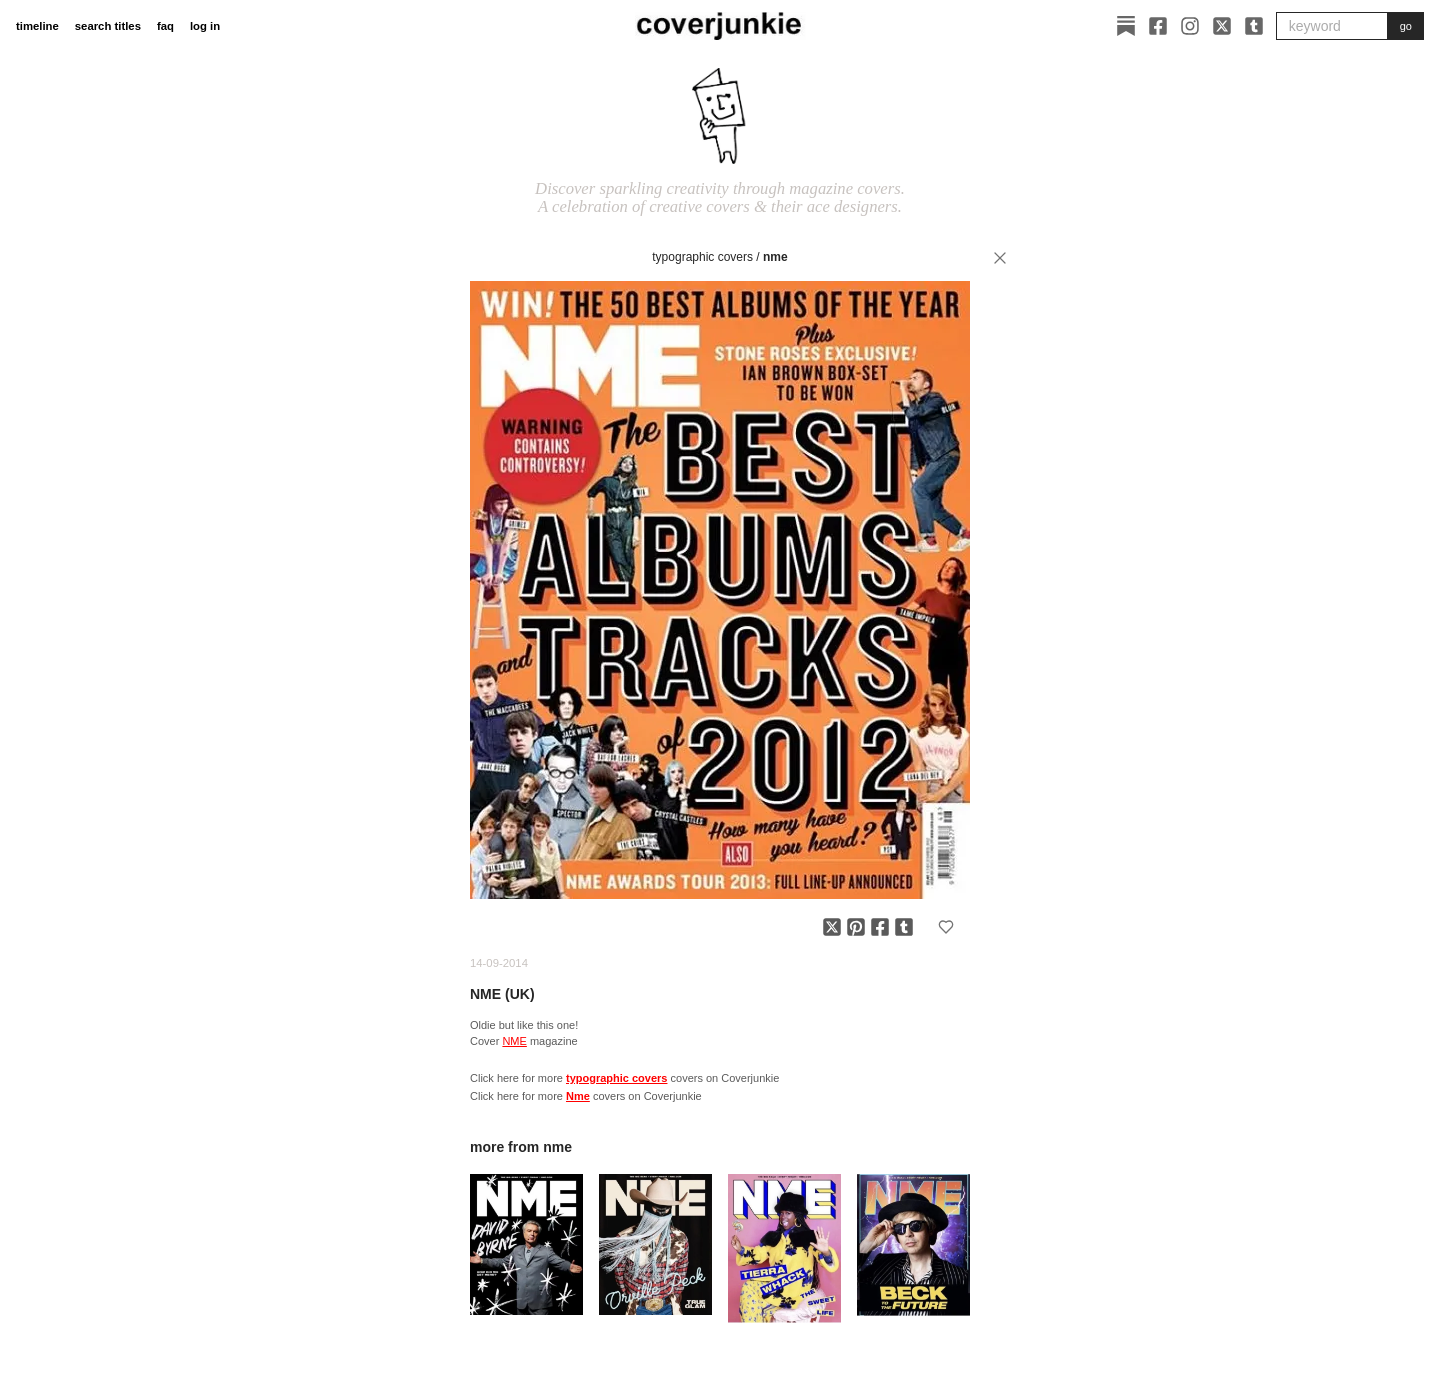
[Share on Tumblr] (904, 927)
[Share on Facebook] (880, 927)
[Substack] (1126, 26)
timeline (37, 26)
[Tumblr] (1254, 26)
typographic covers (702, 257)
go (1406, 26)
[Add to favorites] (946, 927)
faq (165, 26)
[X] (1222, 26)
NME (514, 1041)
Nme (775, 257)
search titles (108, 26)
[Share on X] (832, 927)
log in (205, 26)
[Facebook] (1158, 26)
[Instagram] (1190, 26)
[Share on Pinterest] (856, 927)
